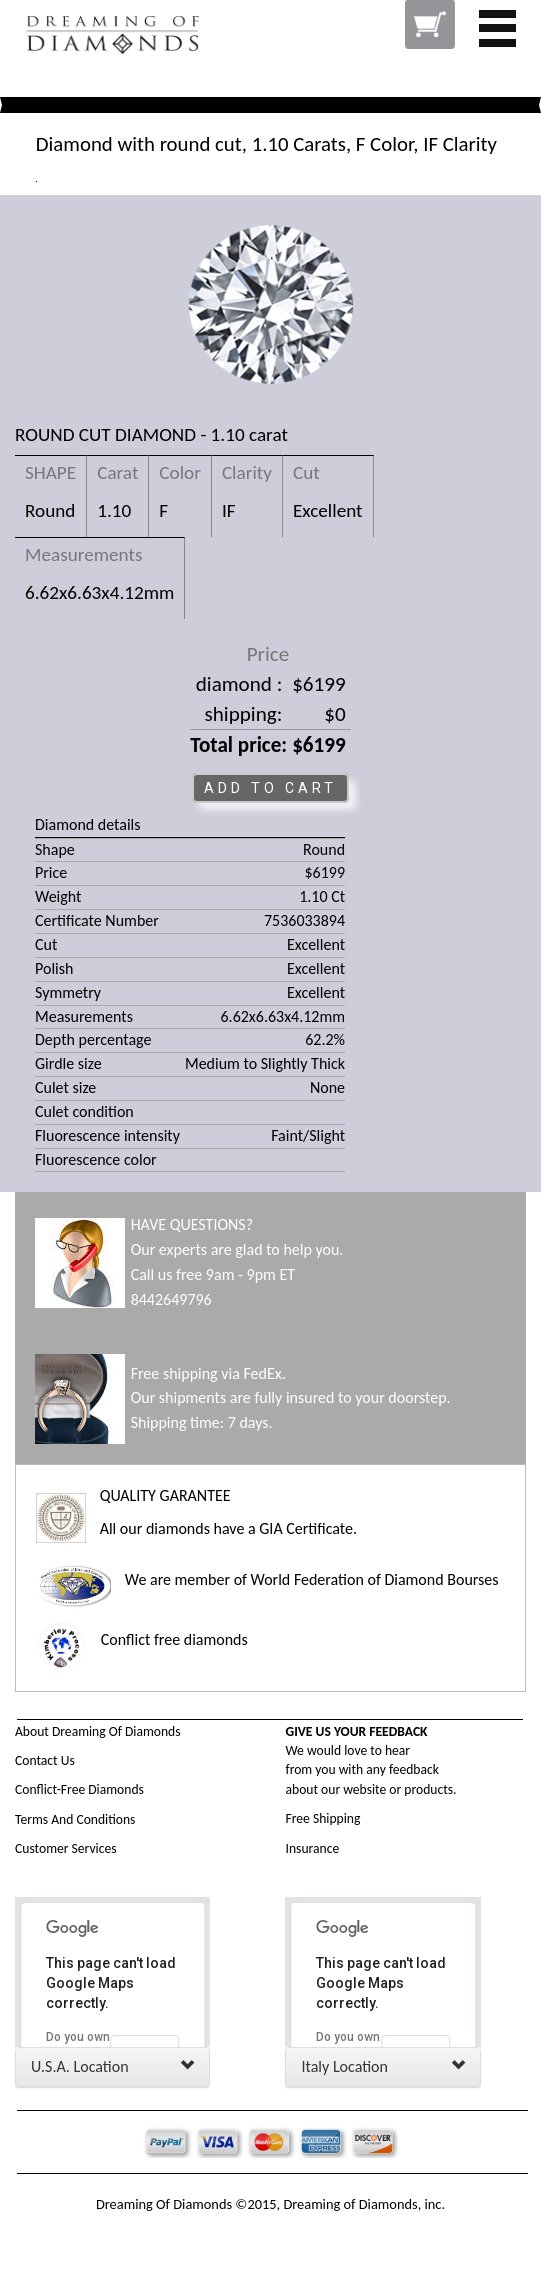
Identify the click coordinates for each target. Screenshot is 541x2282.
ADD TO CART (270, 788)
